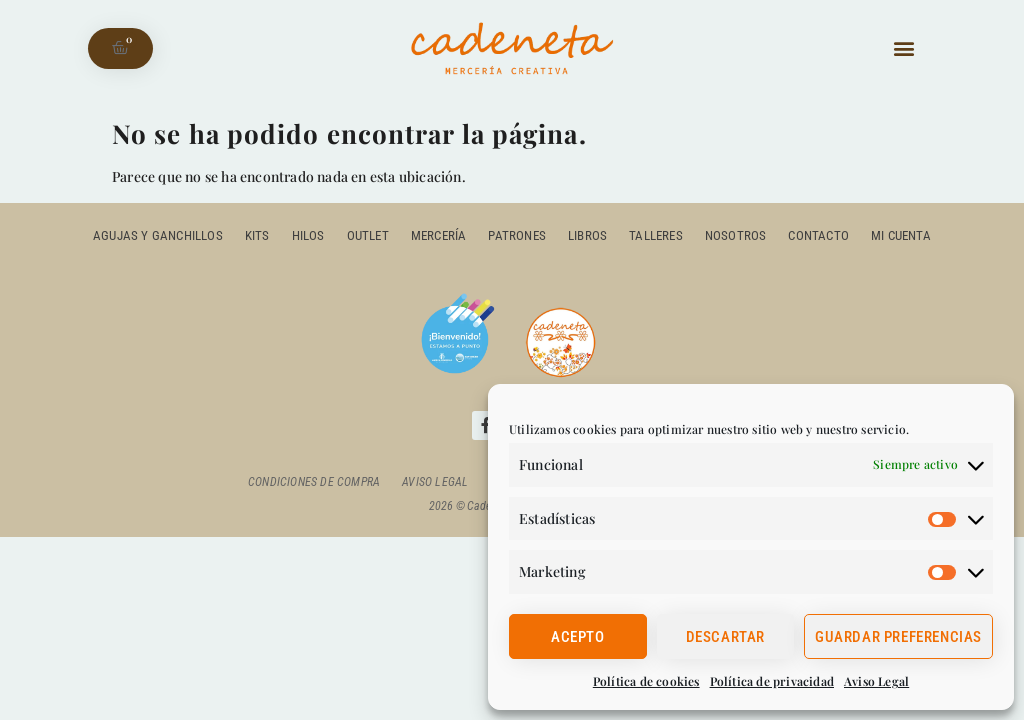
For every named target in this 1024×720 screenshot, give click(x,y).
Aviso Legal (876, 681)
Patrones (517, 235)
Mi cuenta (901, 235)
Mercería (439, 235)
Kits (257, 235)
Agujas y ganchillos (158, 235)
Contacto (818, 235)
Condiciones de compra (314, 482)
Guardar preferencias (898, 637)
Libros (587, 235)
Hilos (308, 235)
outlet (368, 235)
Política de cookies (646, 681)
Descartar (725, 637)
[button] (903, 48)
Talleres (656, 235)
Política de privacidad (772, 681)
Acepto (578, 637)
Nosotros (736, 235)
